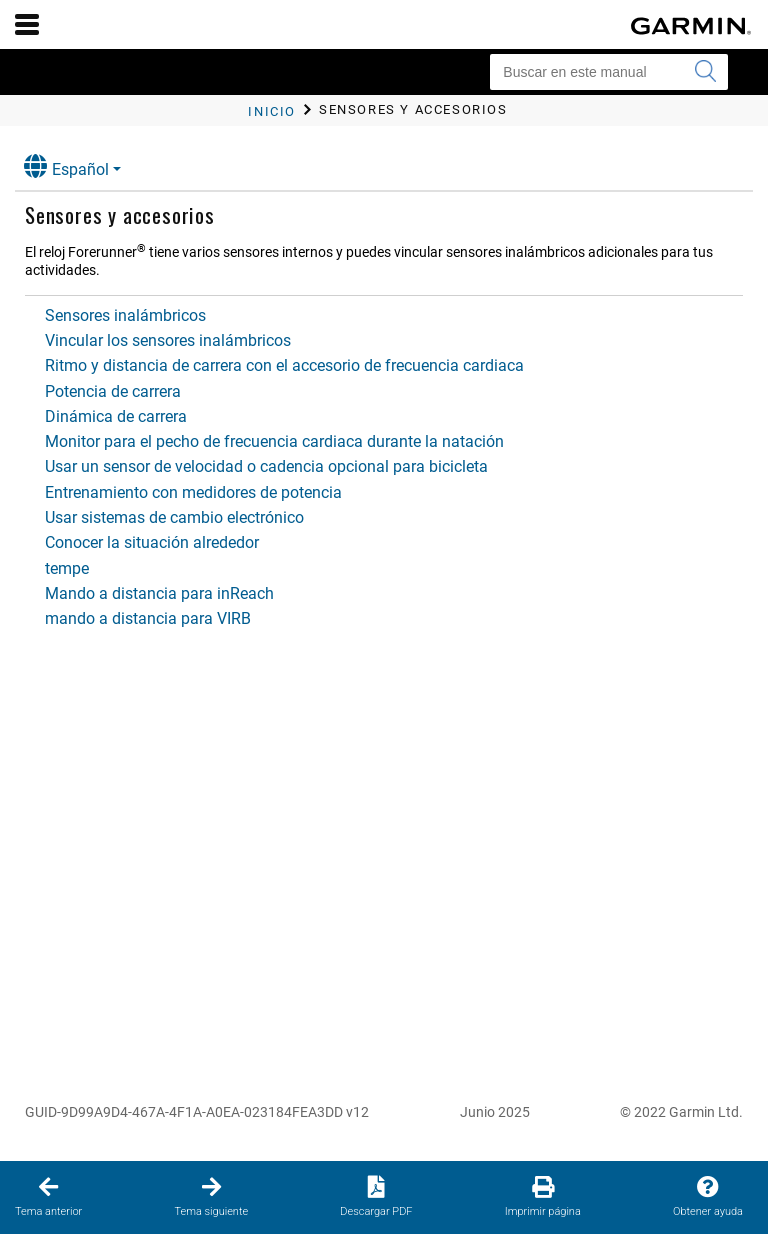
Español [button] (66, 166)
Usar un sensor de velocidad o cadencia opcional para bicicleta (266, 466)
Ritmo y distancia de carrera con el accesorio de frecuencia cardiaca (284, 365)
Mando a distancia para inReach (159, 593)
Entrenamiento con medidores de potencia (193, 492)
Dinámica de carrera (116, 416)
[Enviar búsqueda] (705, 72)
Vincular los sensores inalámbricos (168, 340)
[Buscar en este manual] (609, 72)
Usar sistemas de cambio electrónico (174, 517)
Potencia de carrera (113, 391)
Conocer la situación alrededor (152, 542)
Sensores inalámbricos (125, 315)
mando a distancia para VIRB (148, 618)
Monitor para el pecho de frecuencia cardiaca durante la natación (274, 441)
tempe (67, 568)
